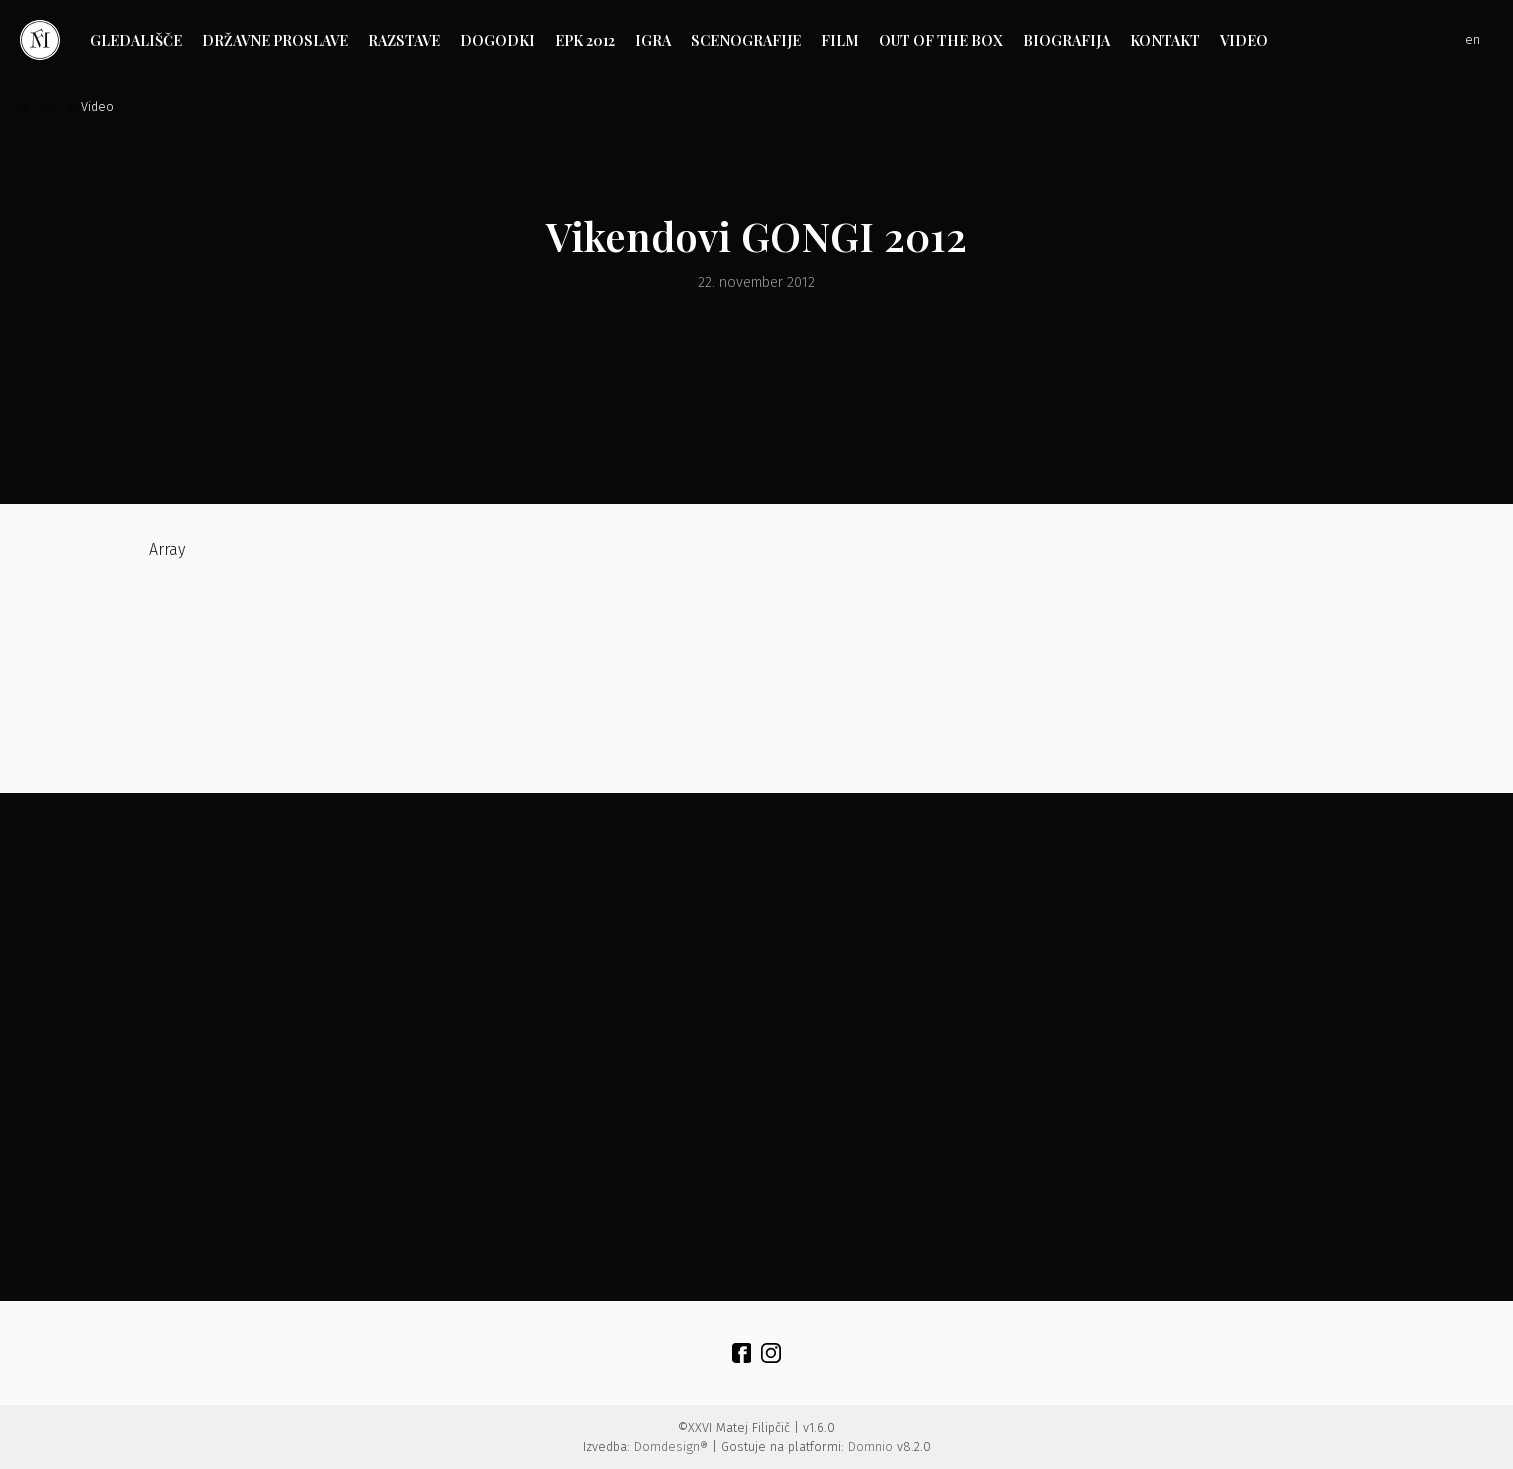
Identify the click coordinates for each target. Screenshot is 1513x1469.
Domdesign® (671, 1446)
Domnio (870, 1446)
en (1472, 39)
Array (297, 648)
